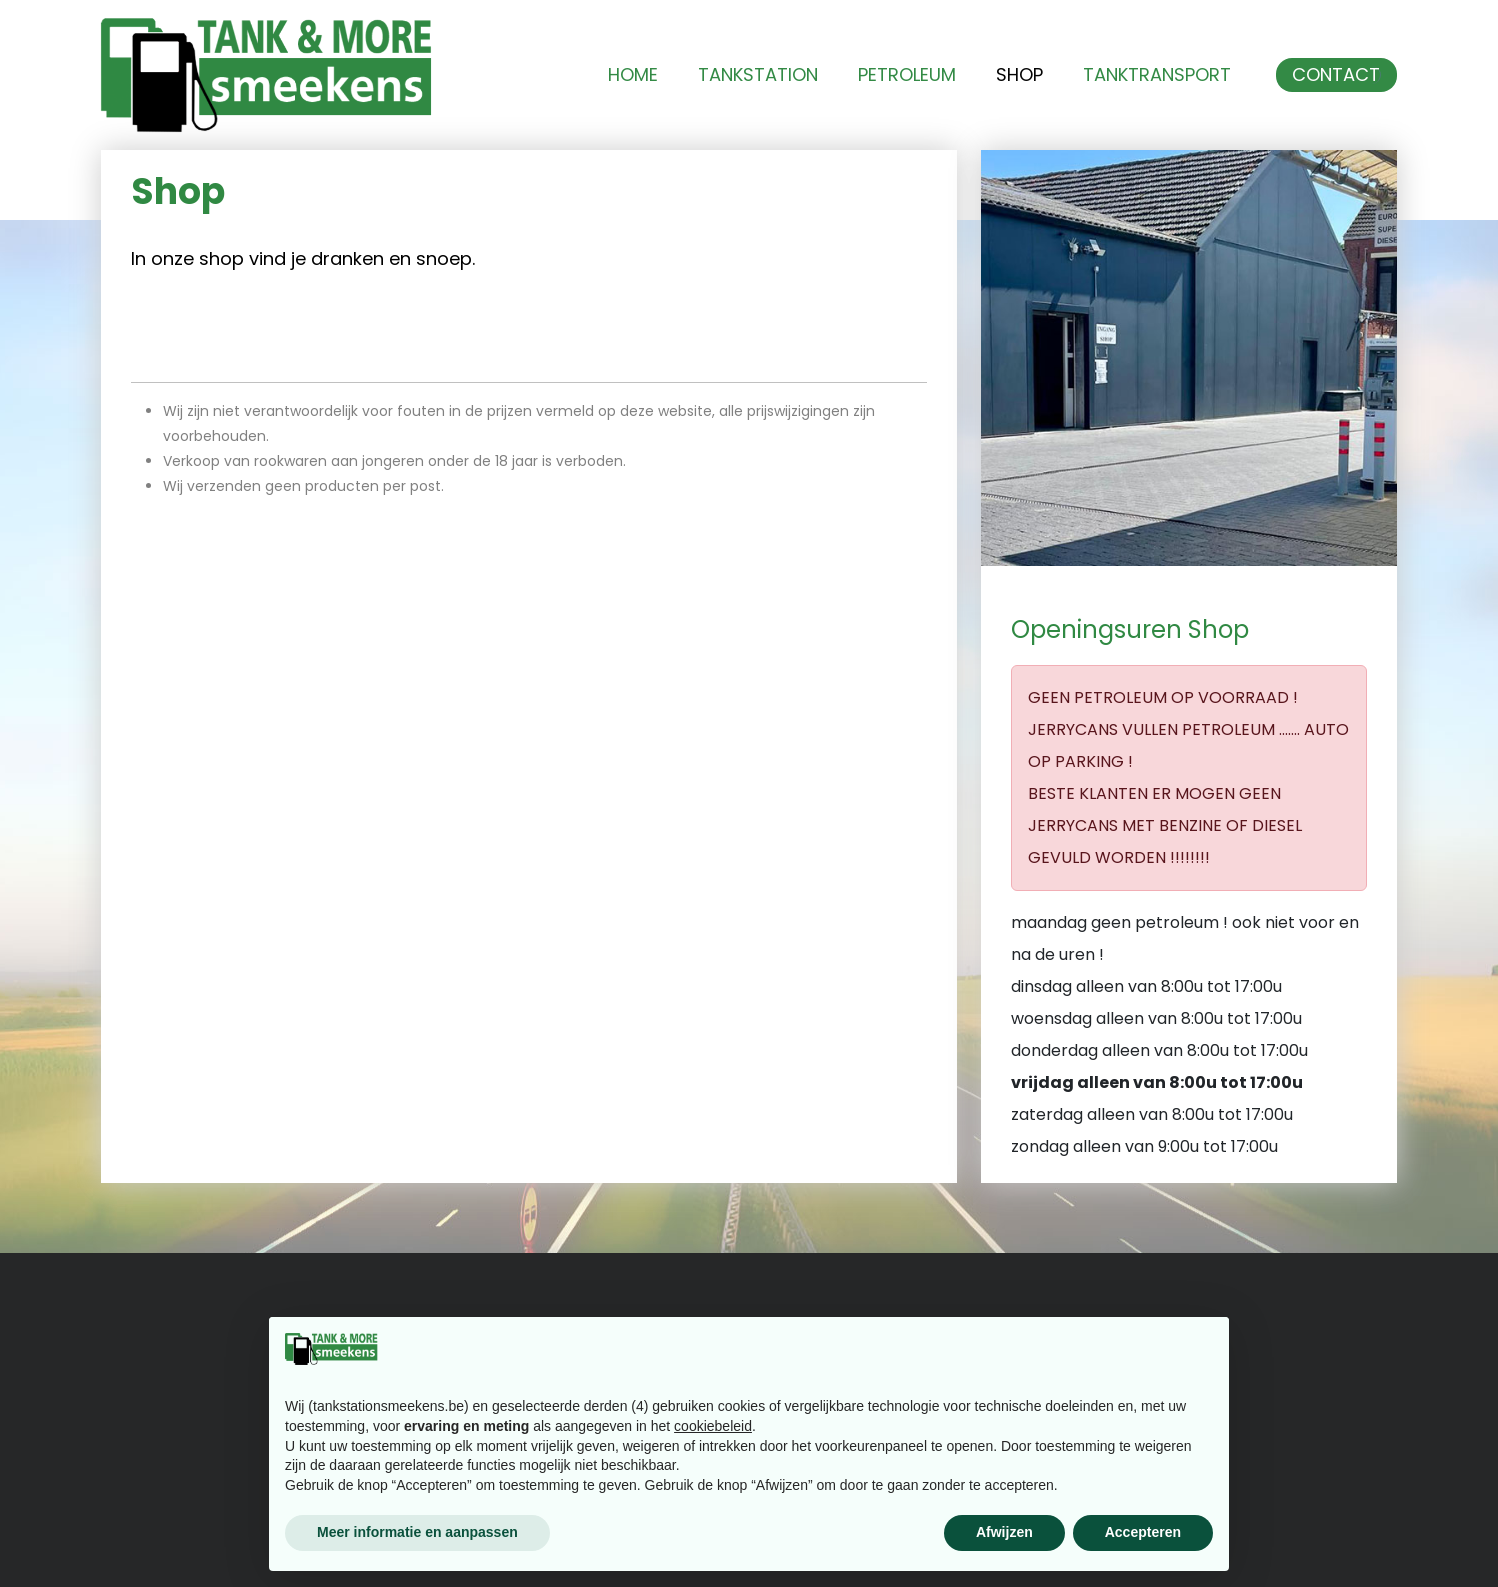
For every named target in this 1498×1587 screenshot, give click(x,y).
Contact (1336, 75)
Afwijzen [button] (1004, 1532)
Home (633, 75)
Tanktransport (1157, 75)
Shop (1019, 75)
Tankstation (758, 75)
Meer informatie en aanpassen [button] (417, 1532)
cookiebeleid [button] (713, 1426)
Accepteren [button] (1143, 1532)
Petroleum (907, 75)
